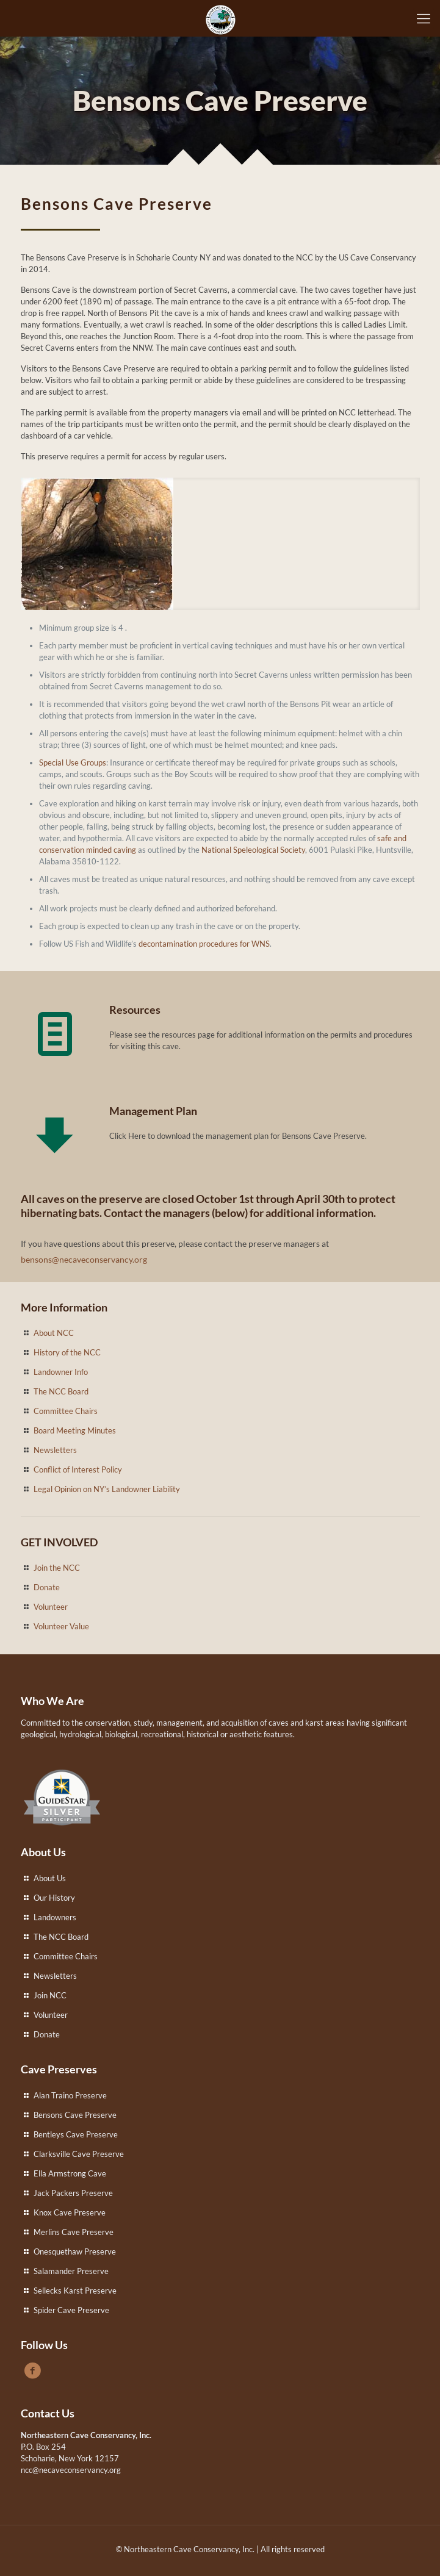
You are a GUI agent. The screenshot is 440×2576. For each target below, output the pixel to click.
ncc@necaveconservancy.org (71, 2470)
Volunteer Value (61, 1626)
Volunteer (51, 1607)
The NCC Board (61, 1391)
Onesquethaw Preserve (75, 2251)
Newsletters (55, 1450)
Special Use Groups (72, 762)
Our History (54, 1898)
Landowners (55, 1917)
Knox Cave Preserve (70, 2212)
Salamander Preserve (71, 2271)
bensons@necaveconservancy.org (84, 1259)
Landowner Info (61, 1372)
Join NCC (50, 1995)
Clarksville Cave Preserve (79, 2154)
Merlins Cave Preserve (74, 2232)
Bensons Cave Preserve (75, 2115)
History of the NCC (67, 1352)
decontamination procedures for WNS (204, 944)
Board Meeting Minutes (75, 1430)
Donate (47, 1587)
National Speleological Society (253, 850)
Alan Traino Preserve (70, 2095)
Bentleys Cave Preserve (76, 2134)
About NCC (54, 1333)
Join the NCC (57, 1568)
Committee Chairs (66, 1411)
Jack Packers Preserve (73, 2193)
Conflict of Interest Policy (78, 1469)
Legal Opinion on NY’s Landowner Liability (107, 1489)
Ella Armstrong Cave (70, 2173)
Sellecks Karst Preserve (75, 2290)
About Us (50, 1878)
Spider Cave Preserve (71, 2310)
